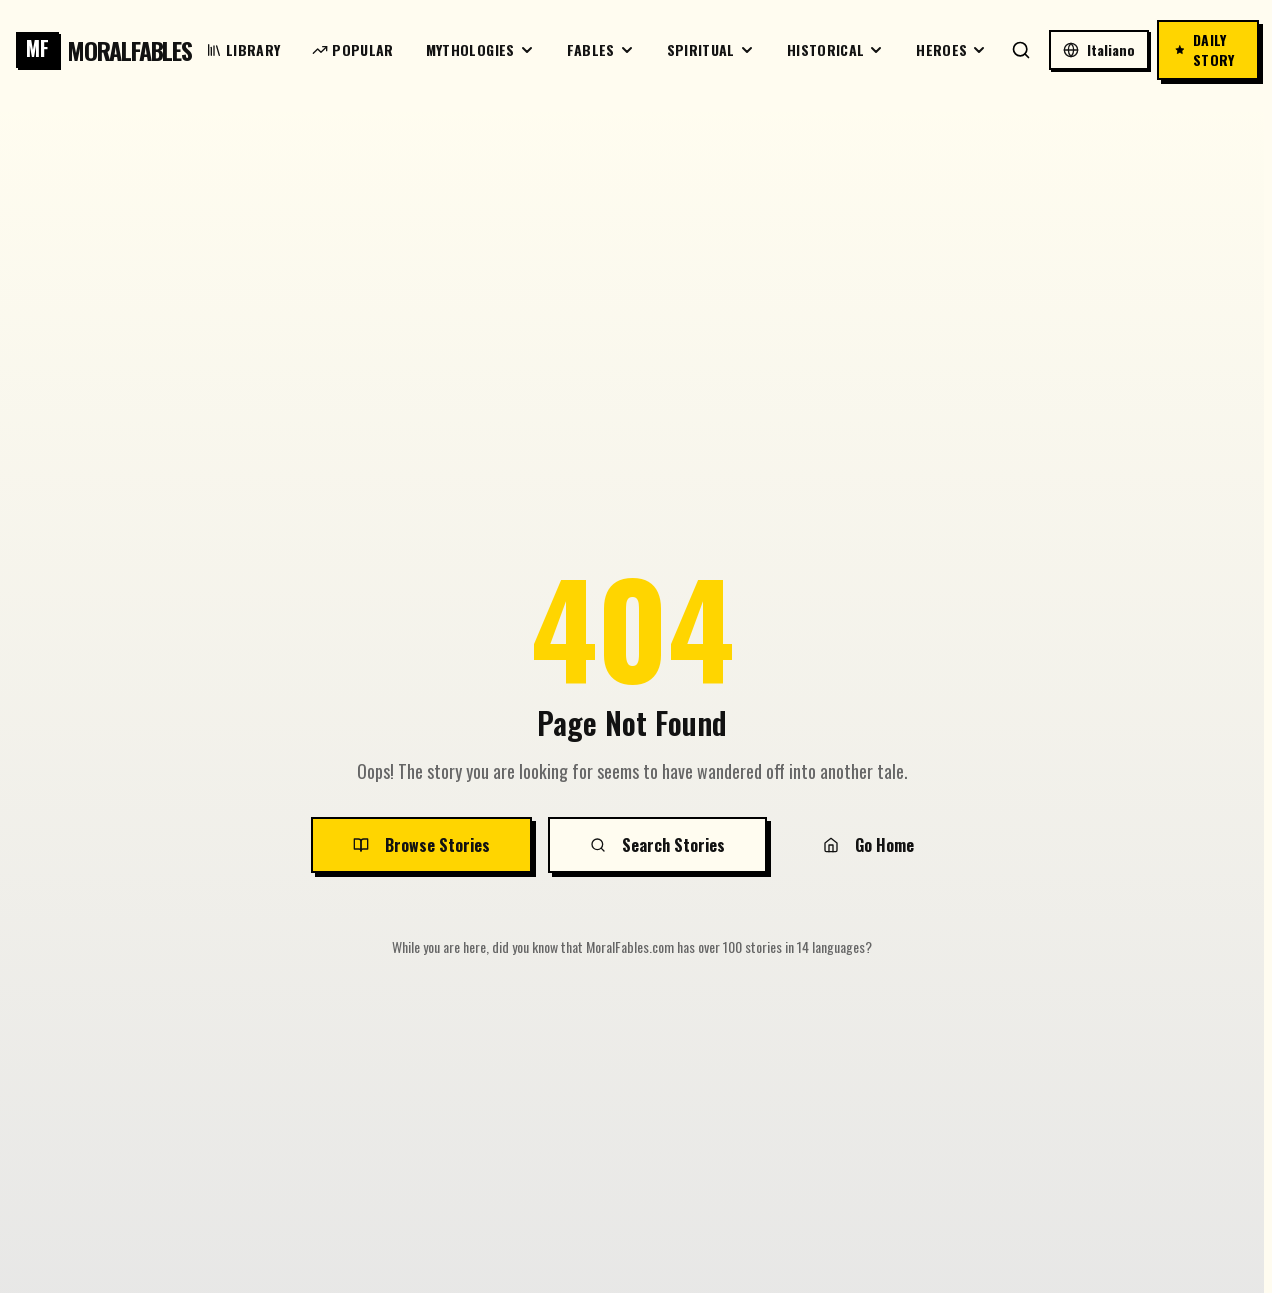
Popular (352, 49)
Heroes (951, 49)
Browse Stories (421, 845)
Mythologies (480, 49)
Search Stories (657, 845)
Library (243, 49)
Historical (836, 49)
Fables (601, 49)
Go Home (868, 845)
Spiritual (711, 49)
